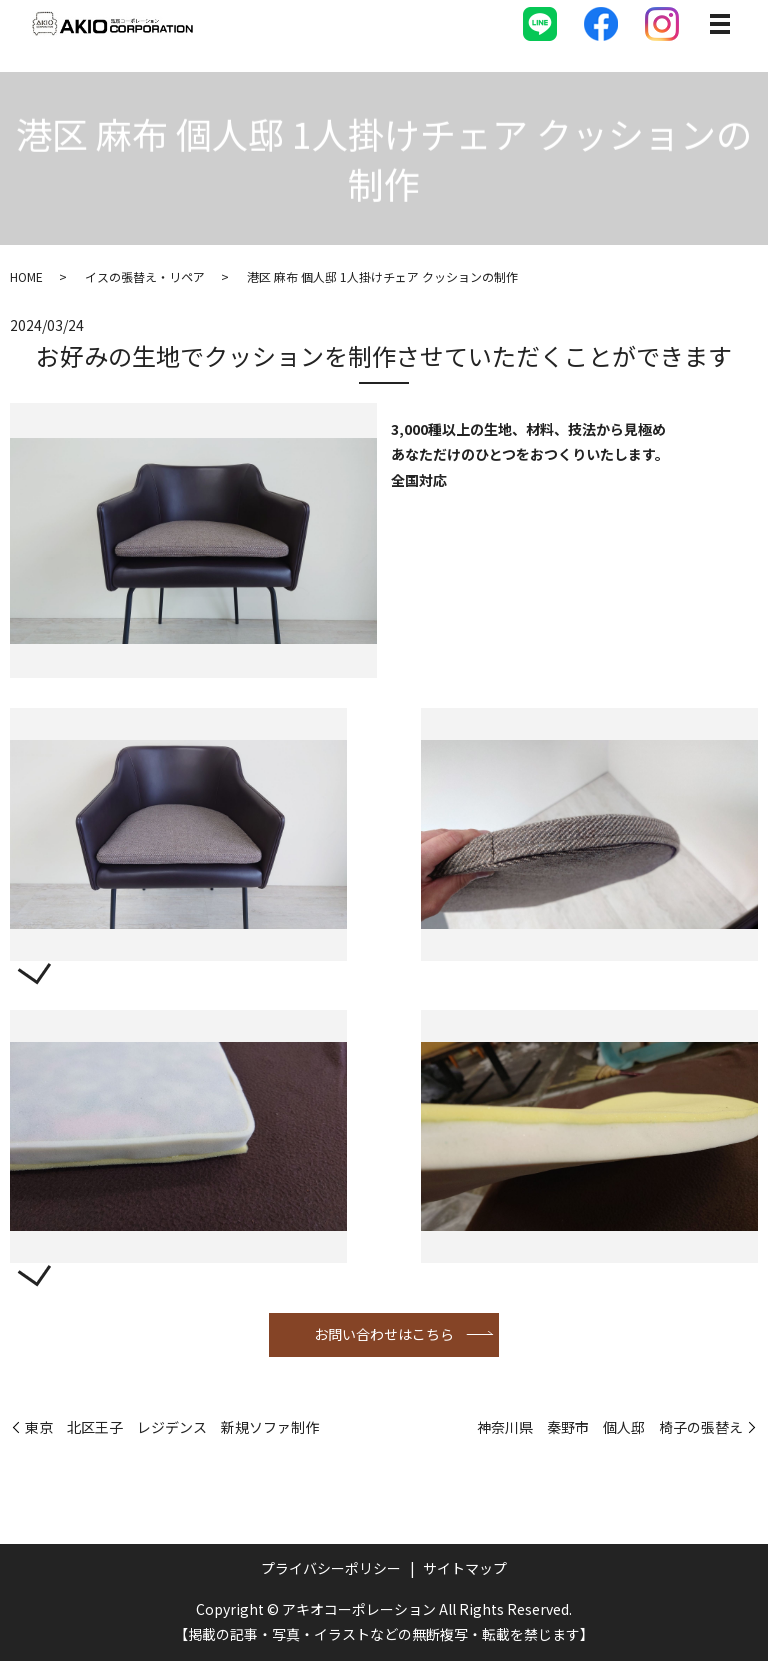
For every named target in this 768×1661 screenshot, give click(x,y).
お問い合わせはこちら (384, 1334)
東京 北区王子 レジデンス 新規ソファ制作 (172, 1427)
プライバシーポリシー (331, 1568)
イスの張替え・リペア (145, 276)
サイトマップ (465, 1568)
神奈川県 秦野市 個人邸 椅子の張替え (610, 1427)
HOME (26, 276)
